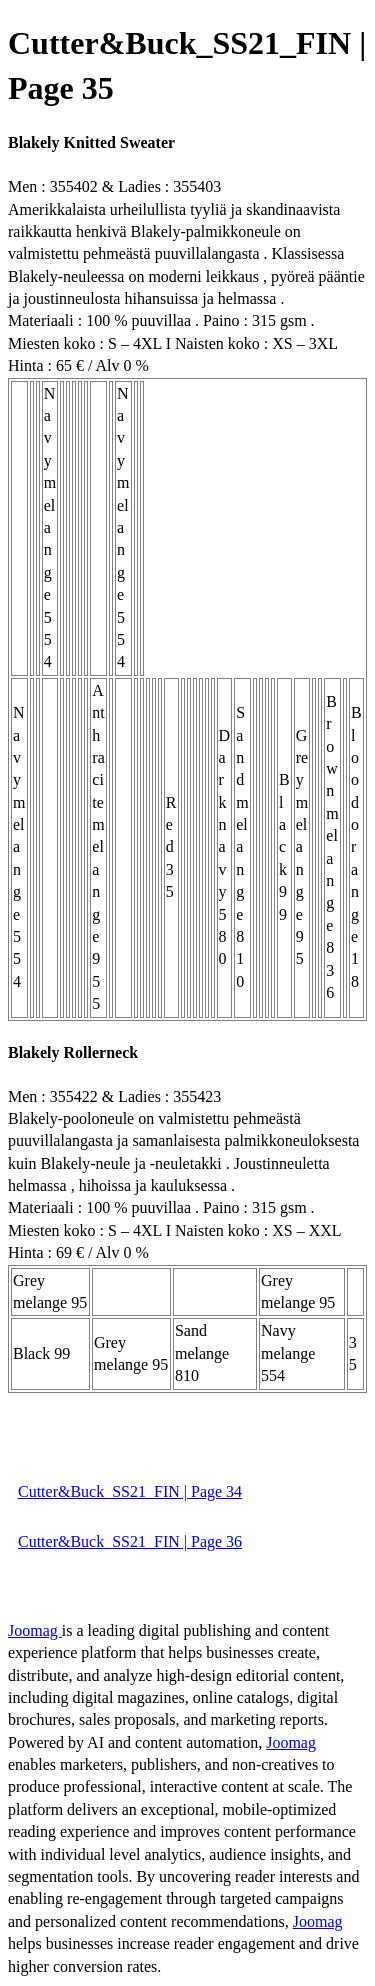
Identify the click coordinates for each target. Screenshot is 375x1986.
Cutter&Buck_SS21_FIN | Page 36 (130, 1541)
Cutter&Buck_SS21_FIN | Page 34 (130, 1491)
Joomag (35, 1630)
